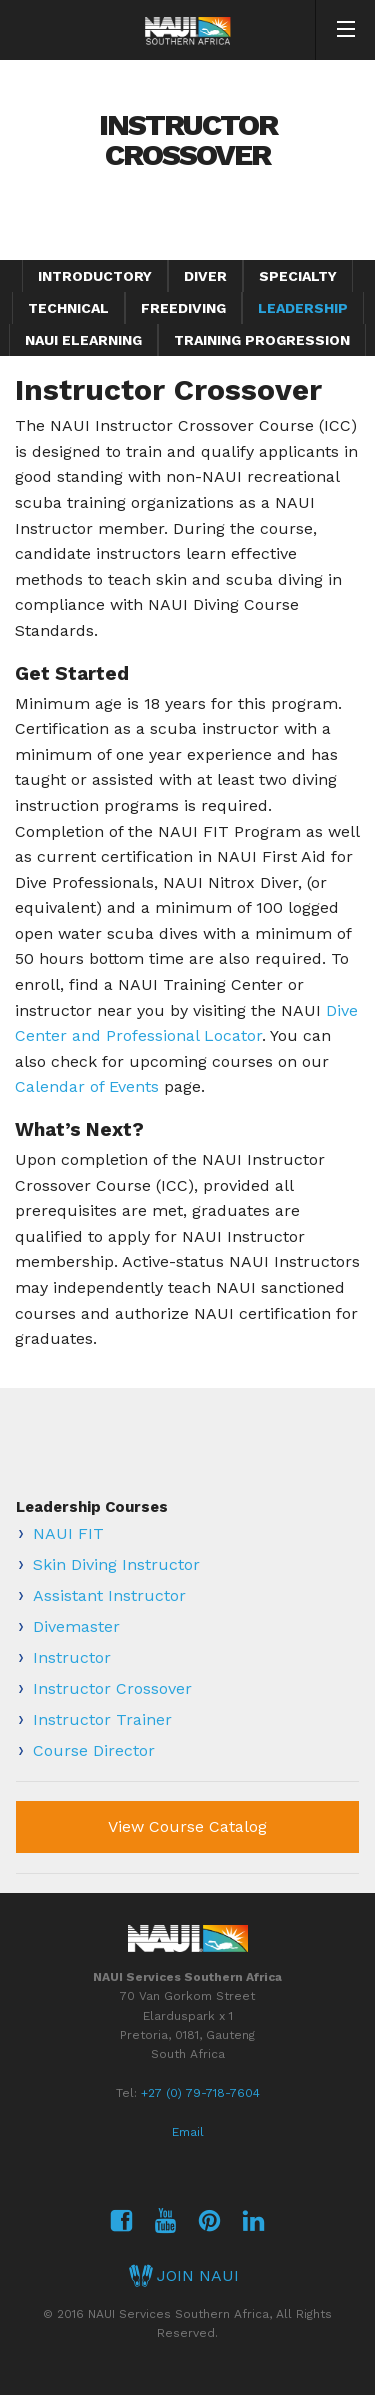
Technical (68, 308)
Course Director (94, 1750)
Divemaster (76, 1626)
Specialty (298, 276)
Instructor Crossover (112, 1688)
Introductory (95, 276)
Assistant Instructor (109, 1595)
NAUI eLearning (83, 340)
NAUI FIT (68, 1533)
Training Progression (262, 340)
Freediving (183, 308)
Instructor (72, 1657)
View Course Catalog (187, 1826)
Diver (205, 276)
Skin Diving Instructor (116, 1564)
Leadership (303, 308)
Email (188, 2132)
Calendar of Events (87, 1086)
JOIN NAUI (184, 2275)
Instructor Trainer (102, 1719)
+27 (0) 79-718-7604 (200, 2093)
